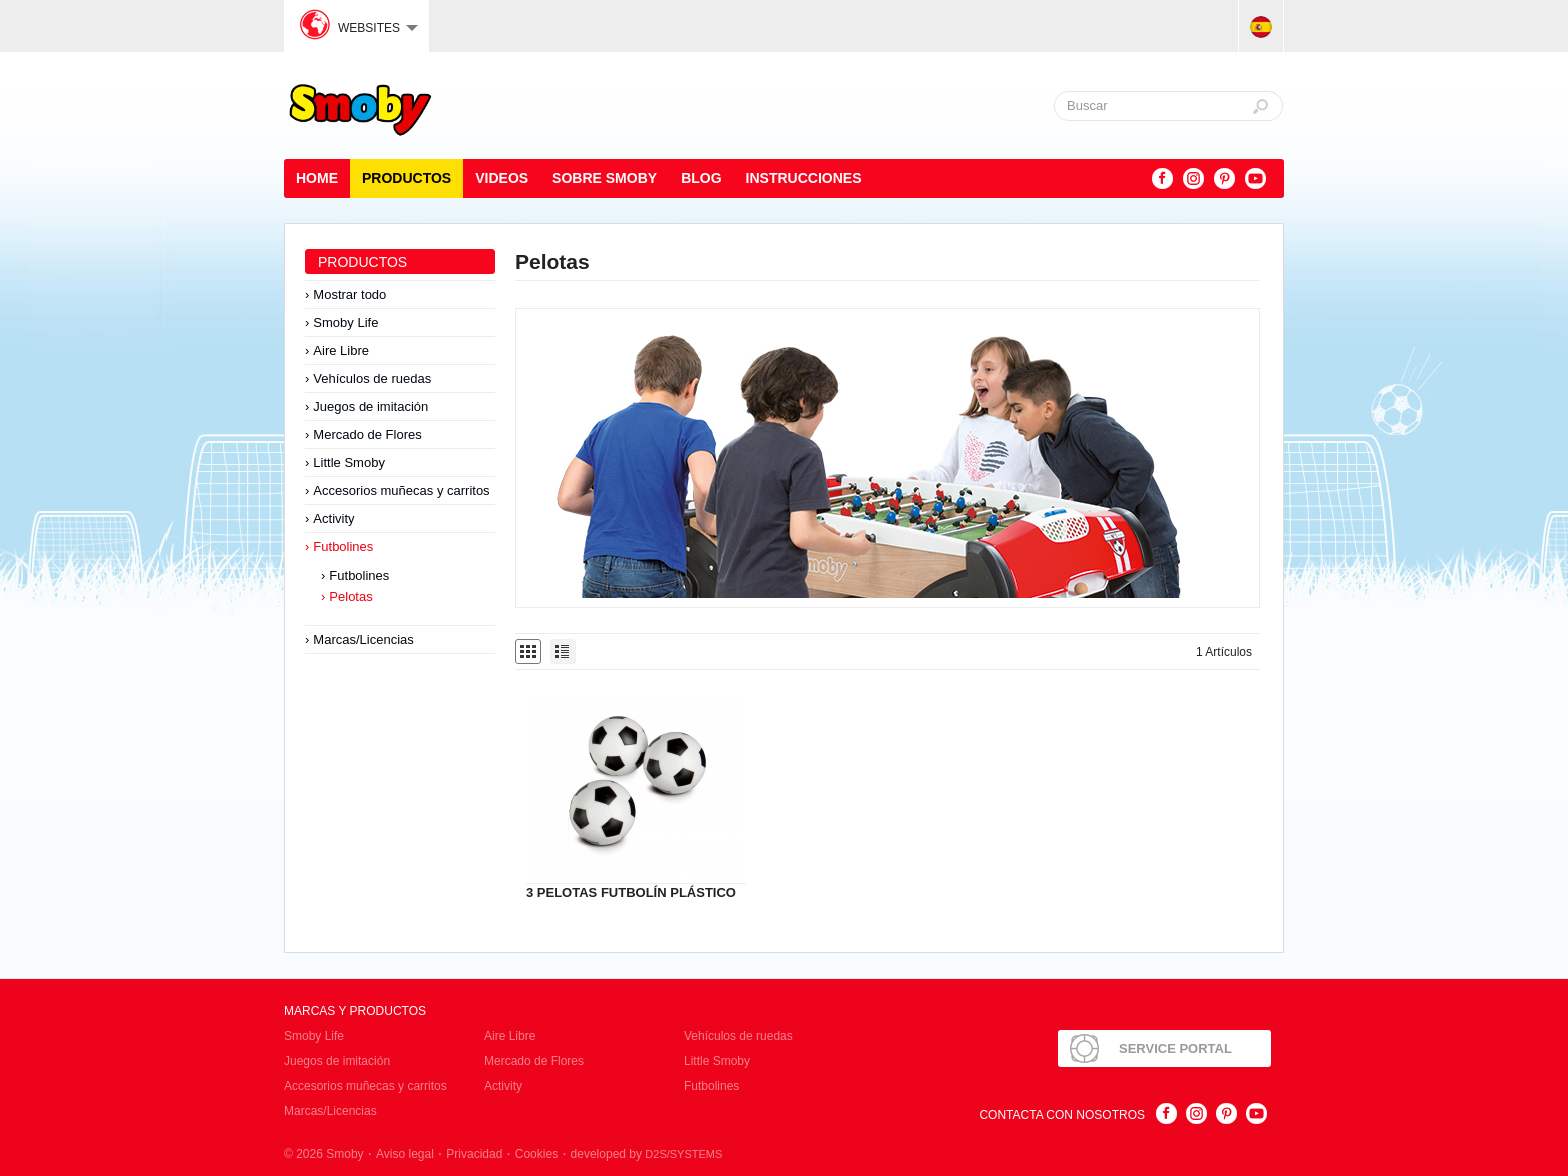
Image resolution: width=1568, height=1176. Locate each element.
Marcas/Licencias (363, 639)
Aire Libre (341, 350)
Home (317, 178)
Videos (501, 178)
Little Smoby (349, 462)
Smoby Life (345, 322)
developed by (647, 1154)
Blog (701, 178)
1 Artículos (1224, 652)
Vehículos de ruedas (372, 378)
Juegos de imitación (370, 406)
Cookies (536, 1154)
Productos (406, 178)
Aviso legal (405, 1154)
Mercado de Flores (367, 434)
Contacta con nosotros (1062, 1115)
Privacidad (474, 1154)
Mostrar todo (349, 294)
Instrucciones (804, 178)
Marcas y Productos (355, 1011)
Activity (333, 518)
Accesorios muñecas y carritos (401, 490)
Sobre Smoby (604, 178)
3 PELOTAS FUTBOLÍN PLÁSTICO (631, 892)
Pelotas (350, 596)
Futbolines (343, 546)
